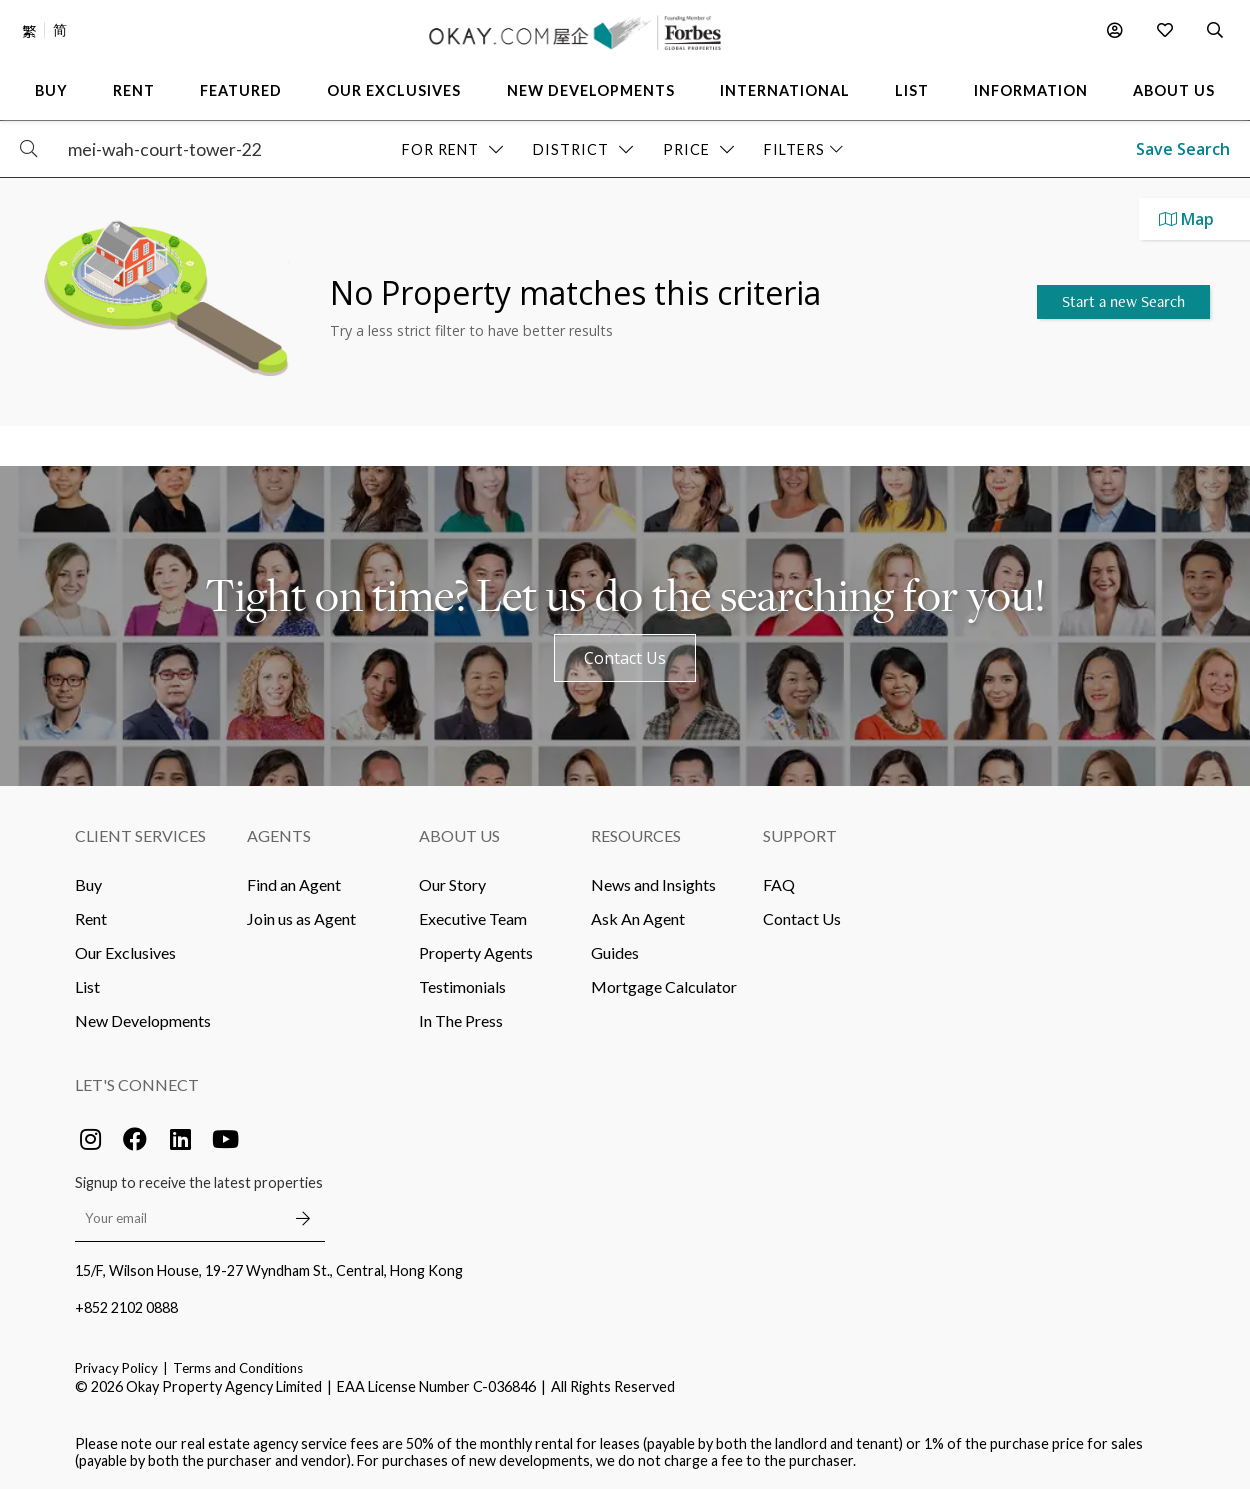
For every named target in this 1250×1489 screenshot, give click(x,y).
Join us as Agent (301, 918)
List (87, 986)
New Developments (143, 1020)
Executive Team (473, 918)
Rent (91, 918)
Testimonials (462, 986)
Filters (804, 149)
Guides (615, 952)
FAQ (779, 884)
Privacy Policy (116, 1368)
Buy (88, 884)
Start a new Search (1123, 301)
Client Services (140, 835)
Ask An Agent (638, 918)
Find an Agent (294, 884)
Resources (636, 835)
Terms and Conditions (238, 1368)
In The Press (461, 1020)
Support (800, 835)
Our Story (452, 884)
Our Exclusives (125, 952)
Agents (279, 835)
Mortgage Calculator (664, 986)
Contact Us (625, 658)
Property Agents (476, 952)
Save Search (1183, 149)
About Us (459, 835)
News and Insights (653, 884)
